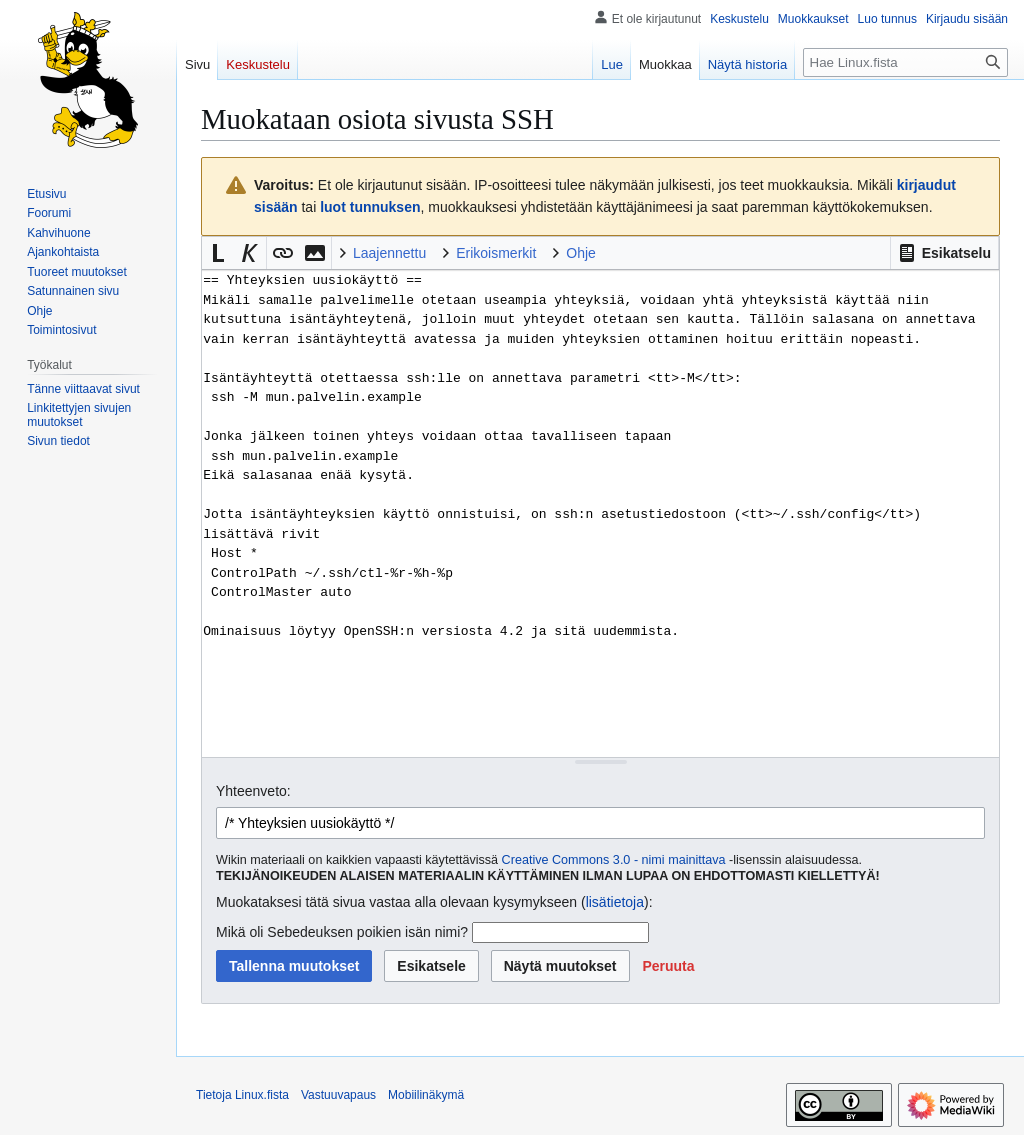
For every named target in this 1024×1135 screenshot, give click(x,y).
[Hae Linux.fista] (905, 62)
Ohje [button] (581, 253)
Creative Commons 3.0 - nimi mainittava (614, 860)
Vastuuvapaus (338, 1095)
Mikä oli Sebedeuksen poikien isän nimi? (342, 932)
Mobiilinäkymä (426, 1095)
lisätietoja (615, 902)
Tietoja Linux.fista (242, 1095)
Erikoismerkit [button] (496, 253)
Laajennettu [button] (389, 253)
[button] (944, 253)
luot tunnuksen (370, 207)
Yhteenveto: (253, 791)
